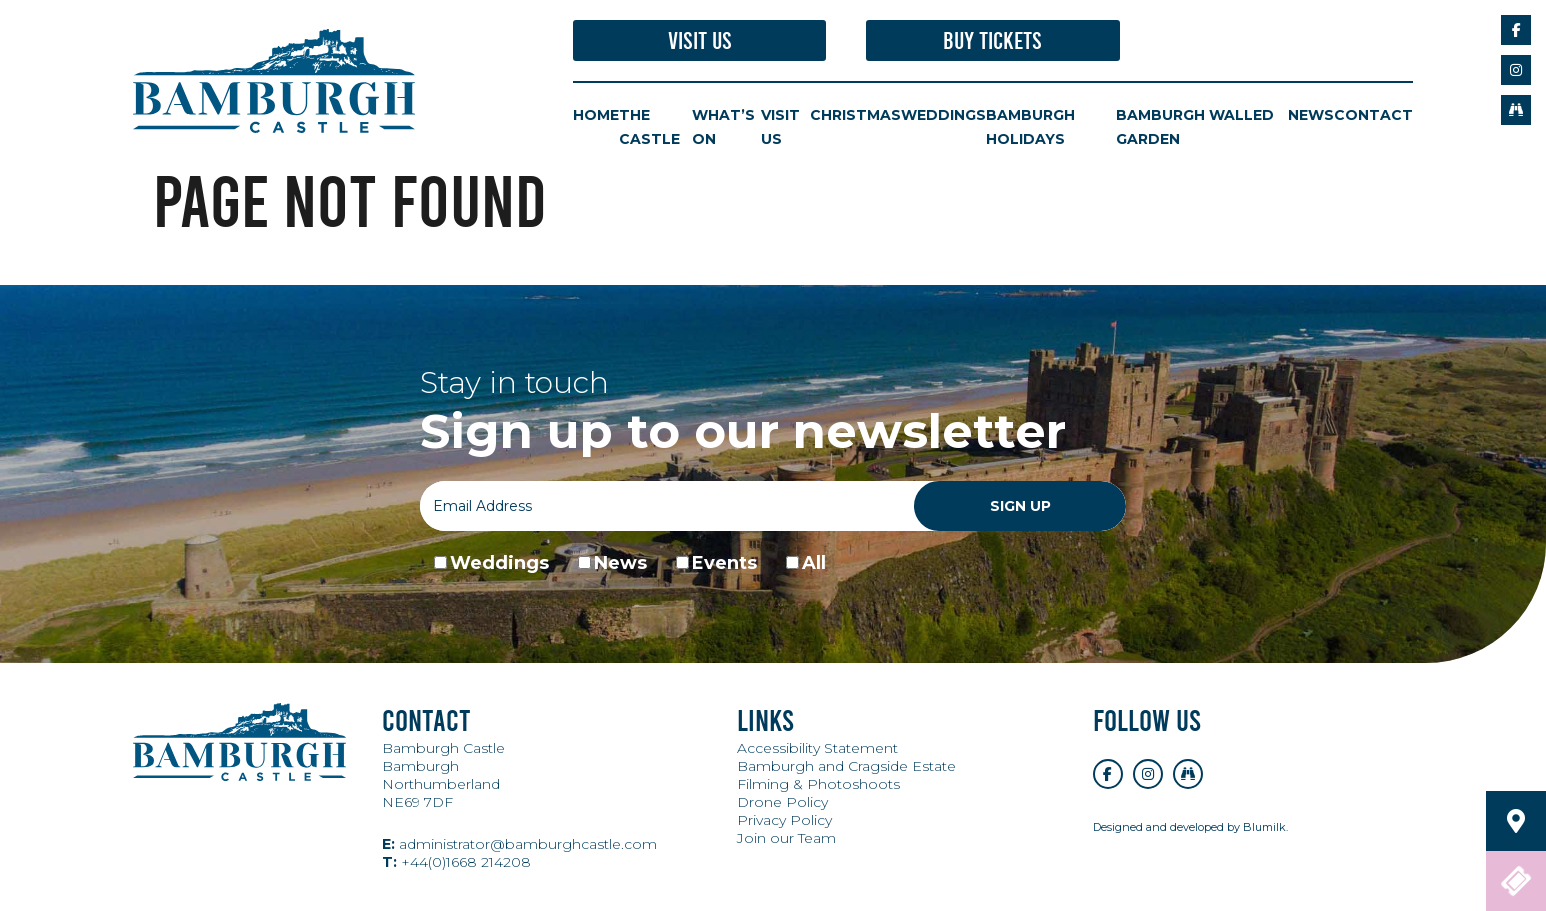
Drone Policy (782, 802)
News (1311, 115)
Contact (1373, 115)
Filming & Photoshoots (818, 784)
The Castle (649, 127)
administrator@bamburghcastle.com (519, 844)
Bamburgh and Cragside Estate (846, 766)
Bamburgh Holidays (1030, 127)
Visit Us (700, 41)
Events (724, 563)
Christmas (855, 115)
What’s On (723, 127)
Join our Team (786, 838)
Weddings (943, 115)
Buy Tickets (992, 41)
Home (596, 115)
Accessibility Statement (817, 748)
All (814, 563)
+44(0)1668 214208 (456, 862)
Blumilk (1264, 827)
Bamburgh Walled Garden (1195, 127)
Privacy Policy (784, 820)
